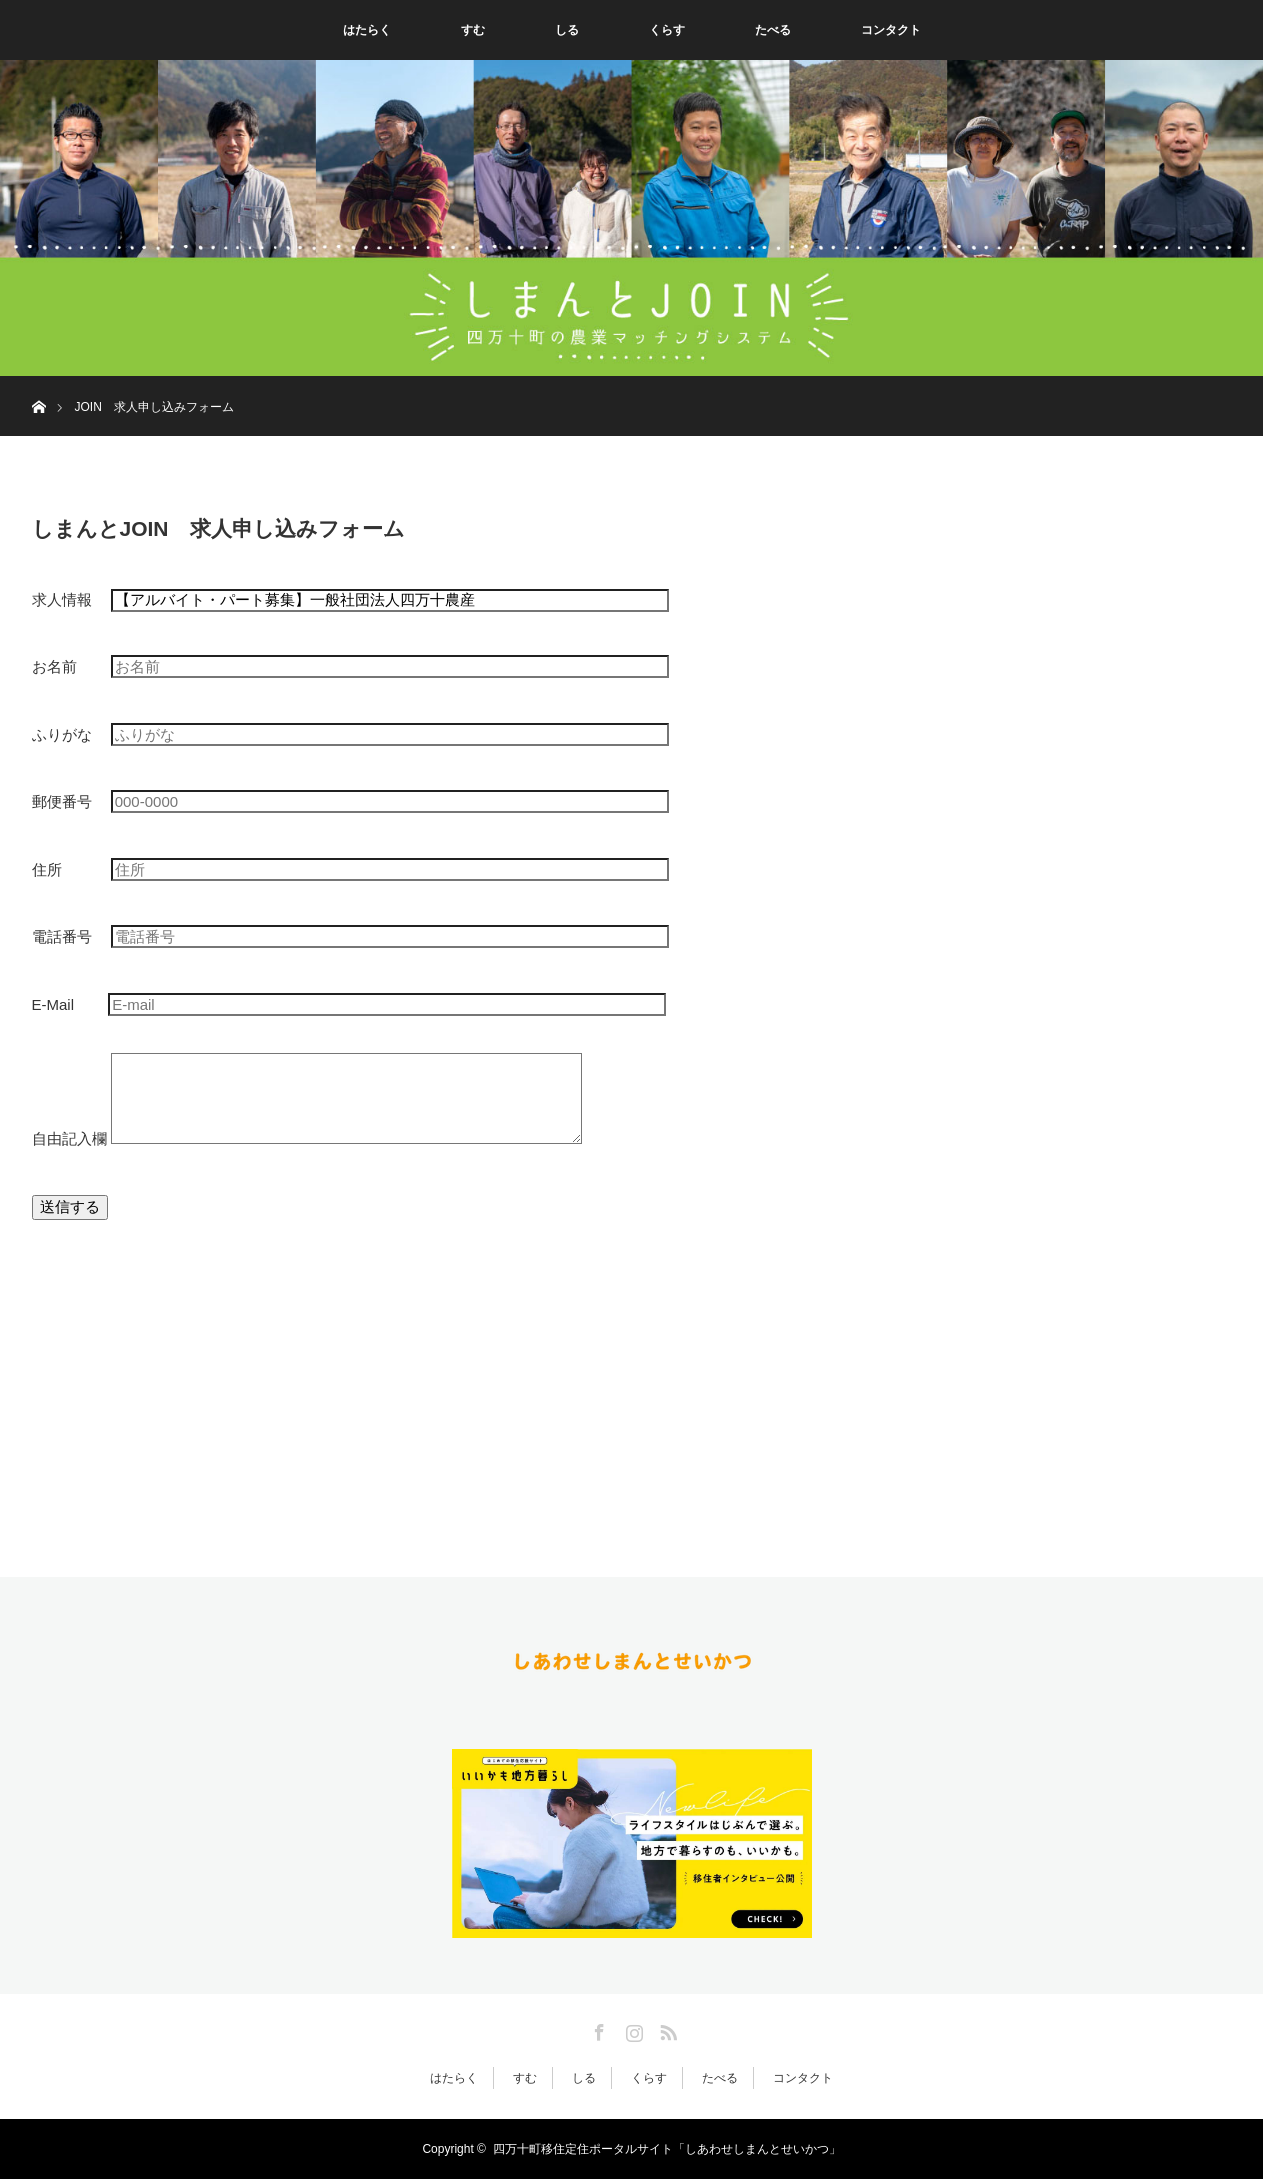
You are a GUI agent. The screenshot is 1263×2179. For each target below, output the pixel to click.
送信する (70, 1206)
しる (567, 30)
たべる (773, 30)
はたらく (367, 30)
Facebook (597, 2029)
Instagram (632, 2029)
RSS (666, 2029)
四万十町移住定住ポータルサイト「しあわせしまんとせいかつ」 (667, 2149)
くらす (667, 30)
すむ (473, 30)
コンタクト (891, 30)
